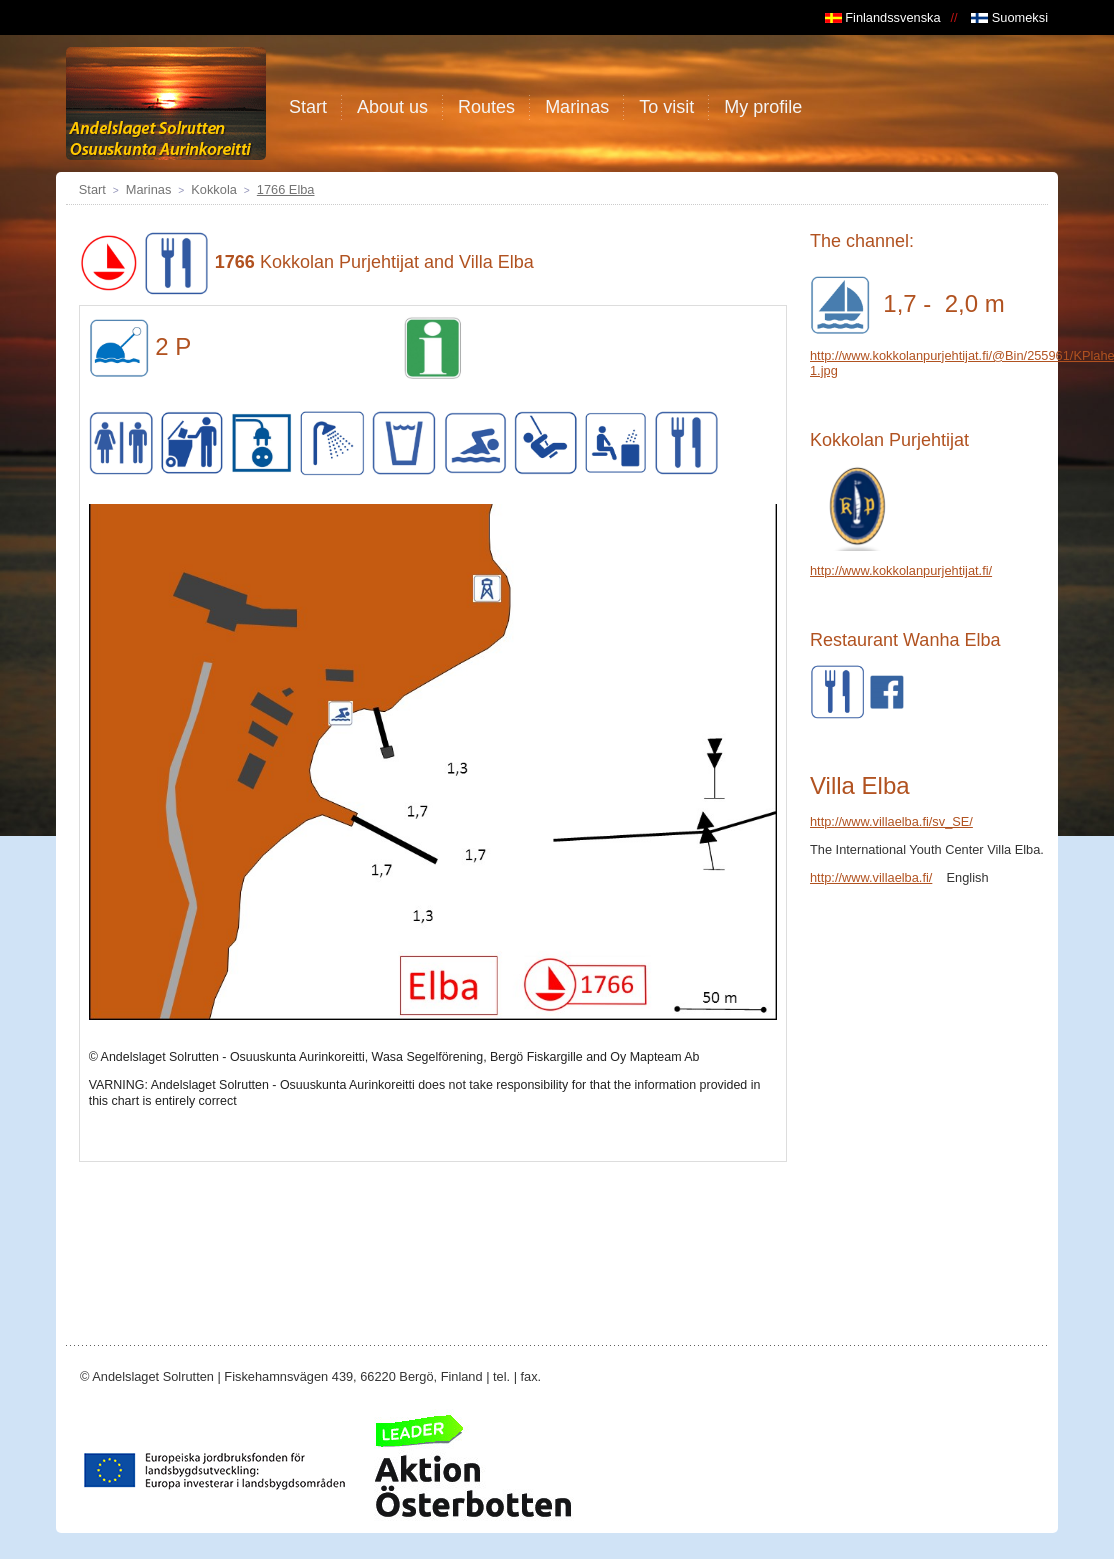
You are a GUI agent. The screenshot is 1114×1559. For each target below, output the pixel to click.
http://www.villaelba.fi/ (871, 877)
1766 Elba (286, 189)
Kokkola (214, 189)
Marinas (149, 189)
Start (92, 189)
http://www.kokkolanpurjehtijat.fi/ (901, 570)
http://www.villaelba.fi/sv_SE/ (891, 821)
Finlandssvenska (883, 17)
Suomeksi (1009, 17)
